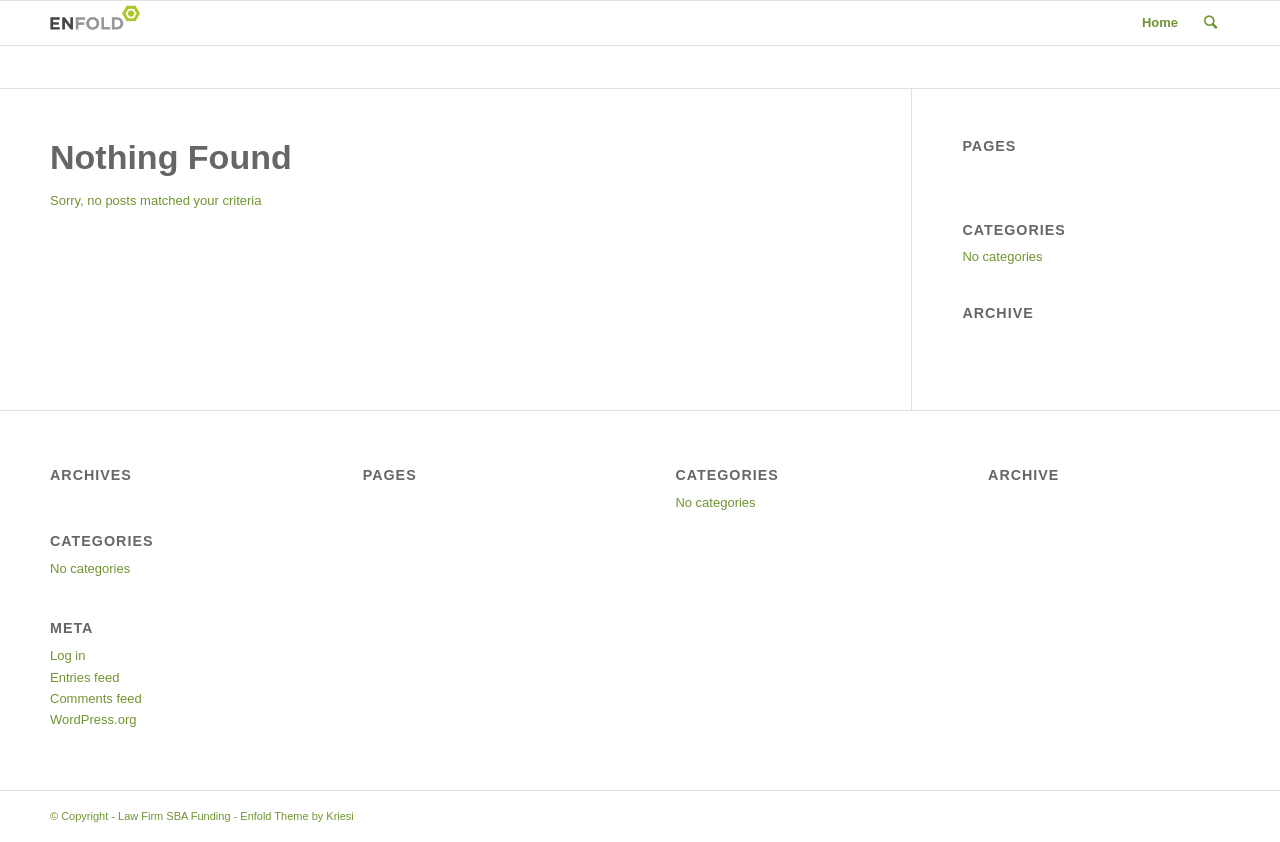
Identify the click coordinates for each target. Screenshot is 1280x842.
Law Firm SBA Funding (174, 816)
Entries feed (84, 677)
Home (1160, 22)
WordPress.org (93, 719)
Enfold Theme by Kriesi (297, 816)
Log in (67, 655)
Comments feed (96, 698)
